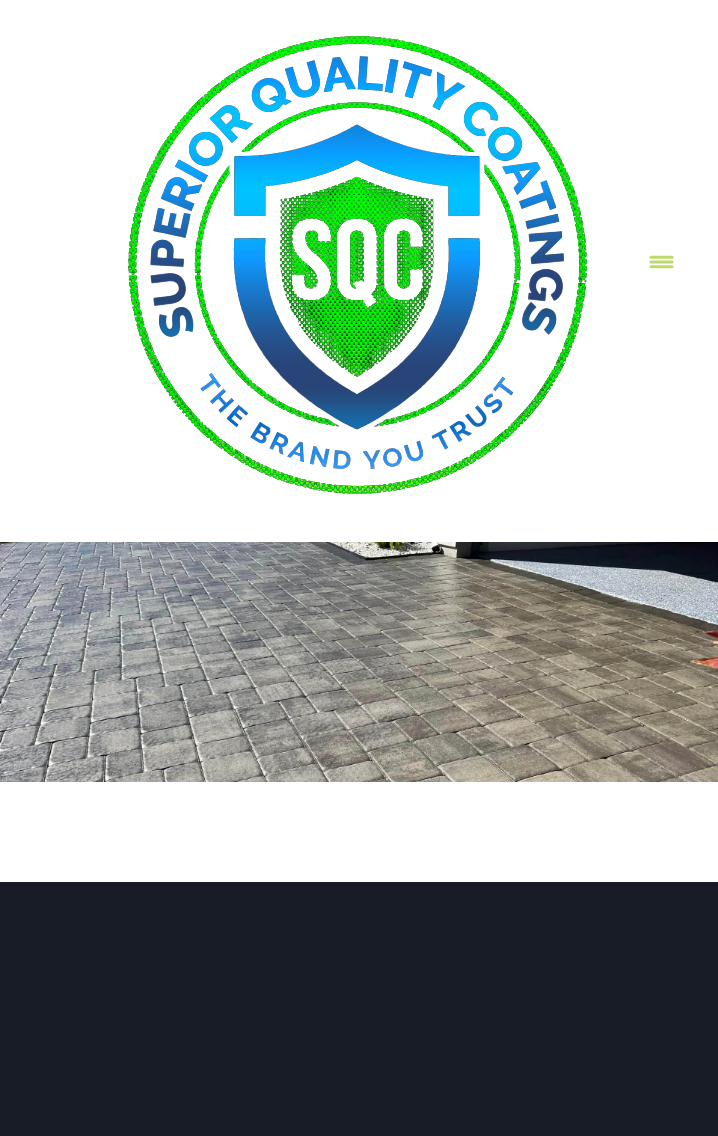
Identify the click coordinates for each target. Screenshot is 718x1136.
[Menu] (661, 262)
